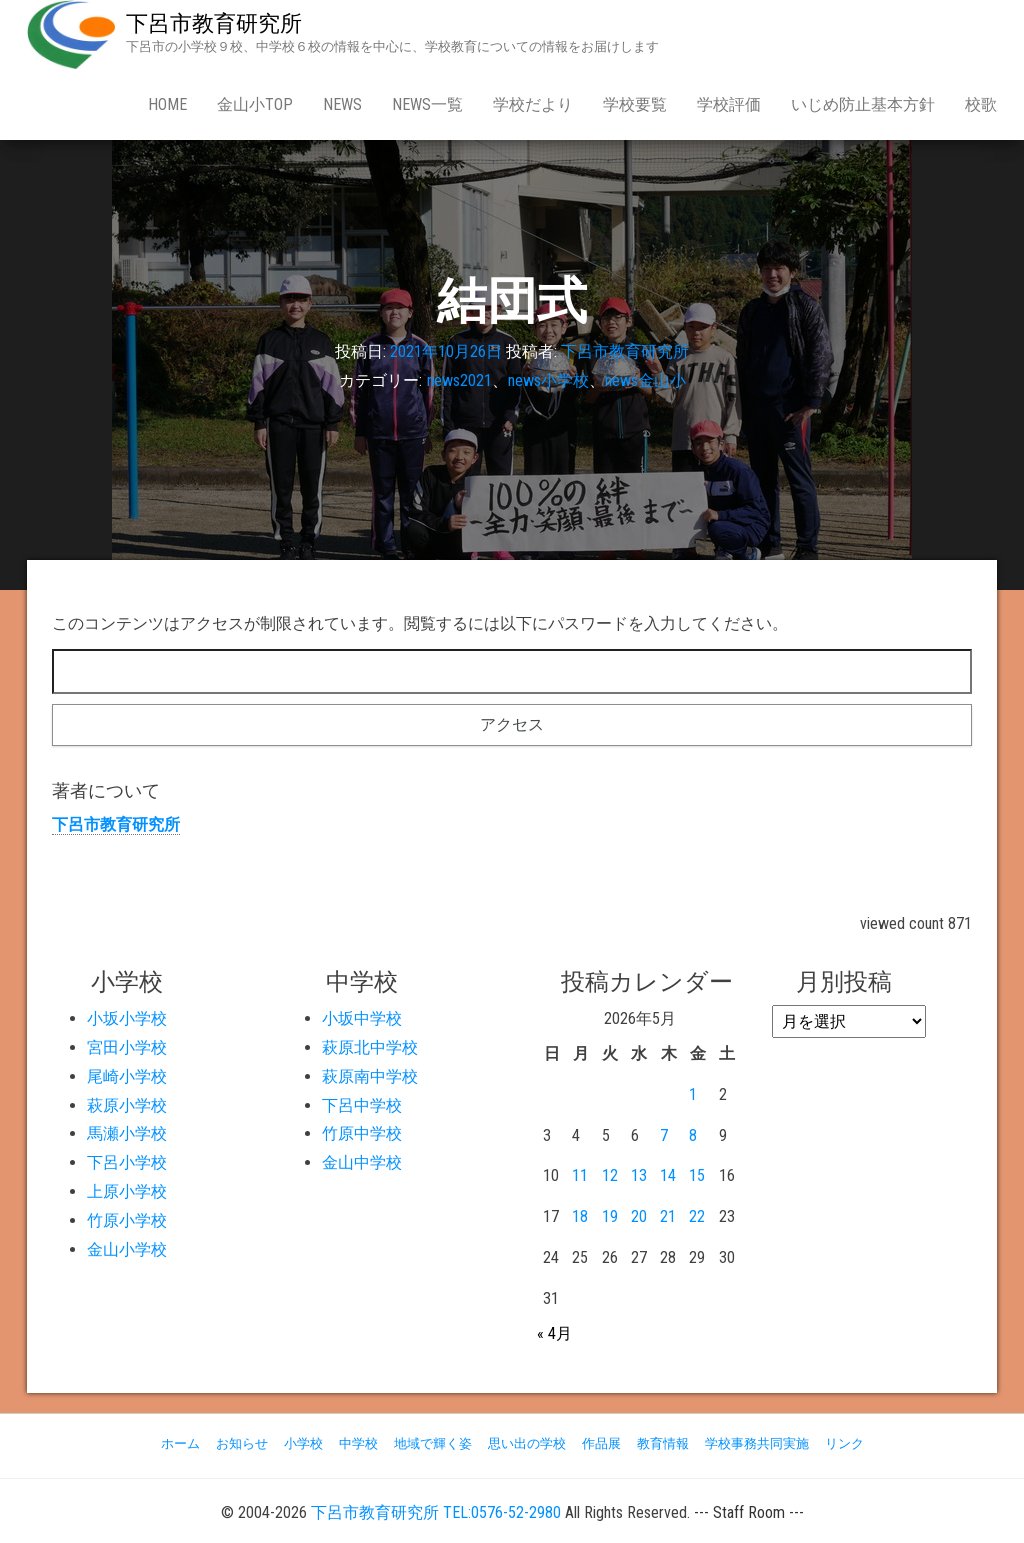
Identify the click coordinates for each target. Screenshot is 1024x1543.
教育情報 (663, 1443)
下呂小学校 (127, 1162)
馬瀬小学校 (127, 1133)
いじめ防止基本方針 (863, 104)
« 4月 (554, 1333)
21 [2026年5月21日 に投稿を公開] (668, 1216)
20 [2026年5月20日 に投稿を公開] (639, 1216)
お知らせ (242, 1443)
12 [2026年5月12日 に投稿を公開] (610, 1175)
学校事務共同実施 (757, 1443)
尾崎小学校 (127, 1076)
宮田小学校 (127, 1047)
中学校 (358, 1443)
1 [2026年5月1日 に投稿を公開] (693, 1094)
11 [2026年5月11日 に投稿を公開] (580, 1175)
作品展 (601, 1443)
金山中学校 (362, 1162)
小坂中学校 (362, 1018)
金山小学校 (127, 1249)
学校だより (533, 104)
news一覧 (427, 104)
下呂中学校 (362, 1105)
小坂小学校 (127, 1018)
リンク (844, 1443)
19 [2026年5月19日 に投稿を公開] (610, 1216)
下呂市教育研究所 (214, 23)
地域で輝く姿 (433, 1443)
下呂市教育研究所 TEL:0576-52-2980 (436, 1512)
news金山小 (645, 380)
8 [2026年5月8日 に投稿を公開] (693, 1135)
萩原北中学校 (370, 1047)
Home (167, 104)
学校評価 (729, 104)
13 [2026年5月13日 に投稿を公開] (639, 1175)
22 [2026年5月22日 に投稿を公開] (697, 1216)
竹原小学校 (127, 1220)
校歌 (981, 104)
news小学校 (548, 380)
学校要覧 (635, 104)
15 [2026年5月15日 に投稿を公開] (697, 1175)
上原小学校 (127, 1191)
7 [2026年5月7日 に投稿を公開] (664, 1135)
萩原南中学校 (370, 1076)
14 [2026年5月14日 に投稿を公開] (668, 1175)
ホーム (180, 1443)
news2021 (459, 380)
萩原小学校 (127, 1105)
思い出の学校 (527, 1443)
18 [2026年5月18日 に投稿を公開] (580, 1216)
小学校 (303, 1443)
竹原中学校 (362, 1133)
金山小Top (255, 104)
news (342, 104)
